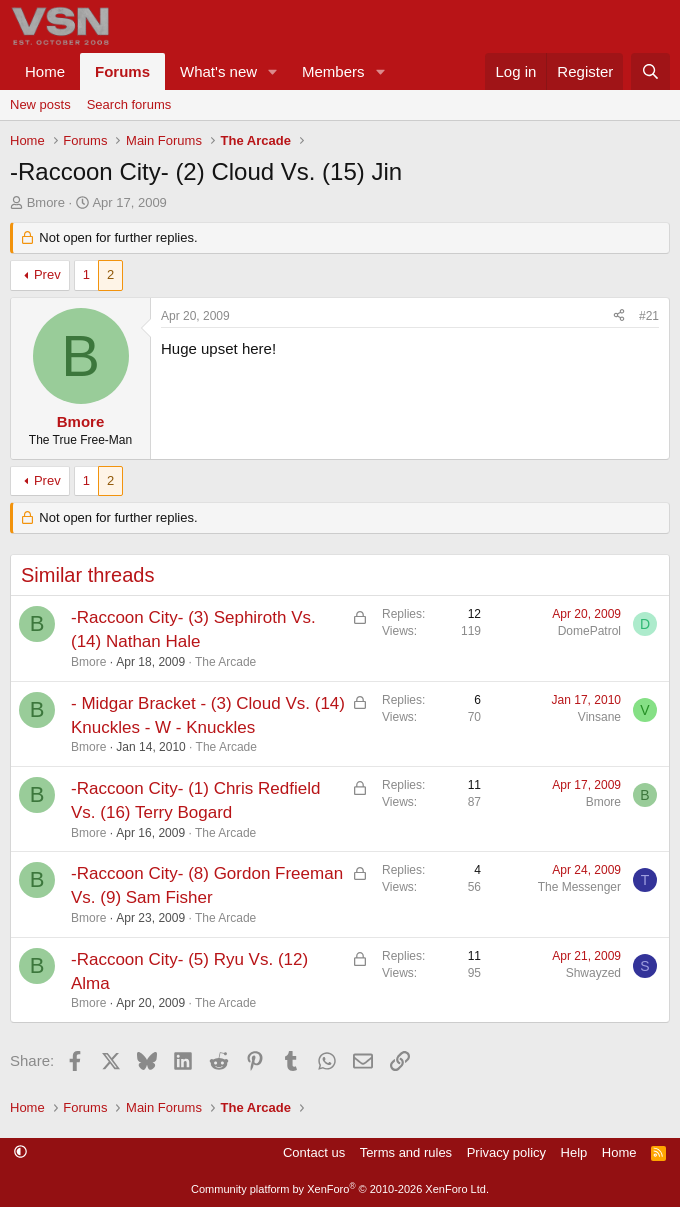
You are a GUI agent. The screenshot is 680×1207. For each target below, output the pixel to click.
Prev (47, 274)
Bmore (46, 202)
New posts (40, 104)
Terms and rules (406, 1152)
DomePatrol (589, 631)
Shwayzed (593, 973)
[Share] (619, 316)
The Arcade (225, 662)
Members (333, 71)
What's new (218, 71)
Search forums (129, 104)
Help (574, 1152)
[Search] (650, 71)
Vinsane (599, 717)
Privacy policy (506, 1152)
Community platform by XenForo (340, 1189)
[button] (273, 71)
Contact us (314, 1152)
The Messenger (579, 887)
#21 (649, 316)
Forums (122, 71)
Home (45, 71)
